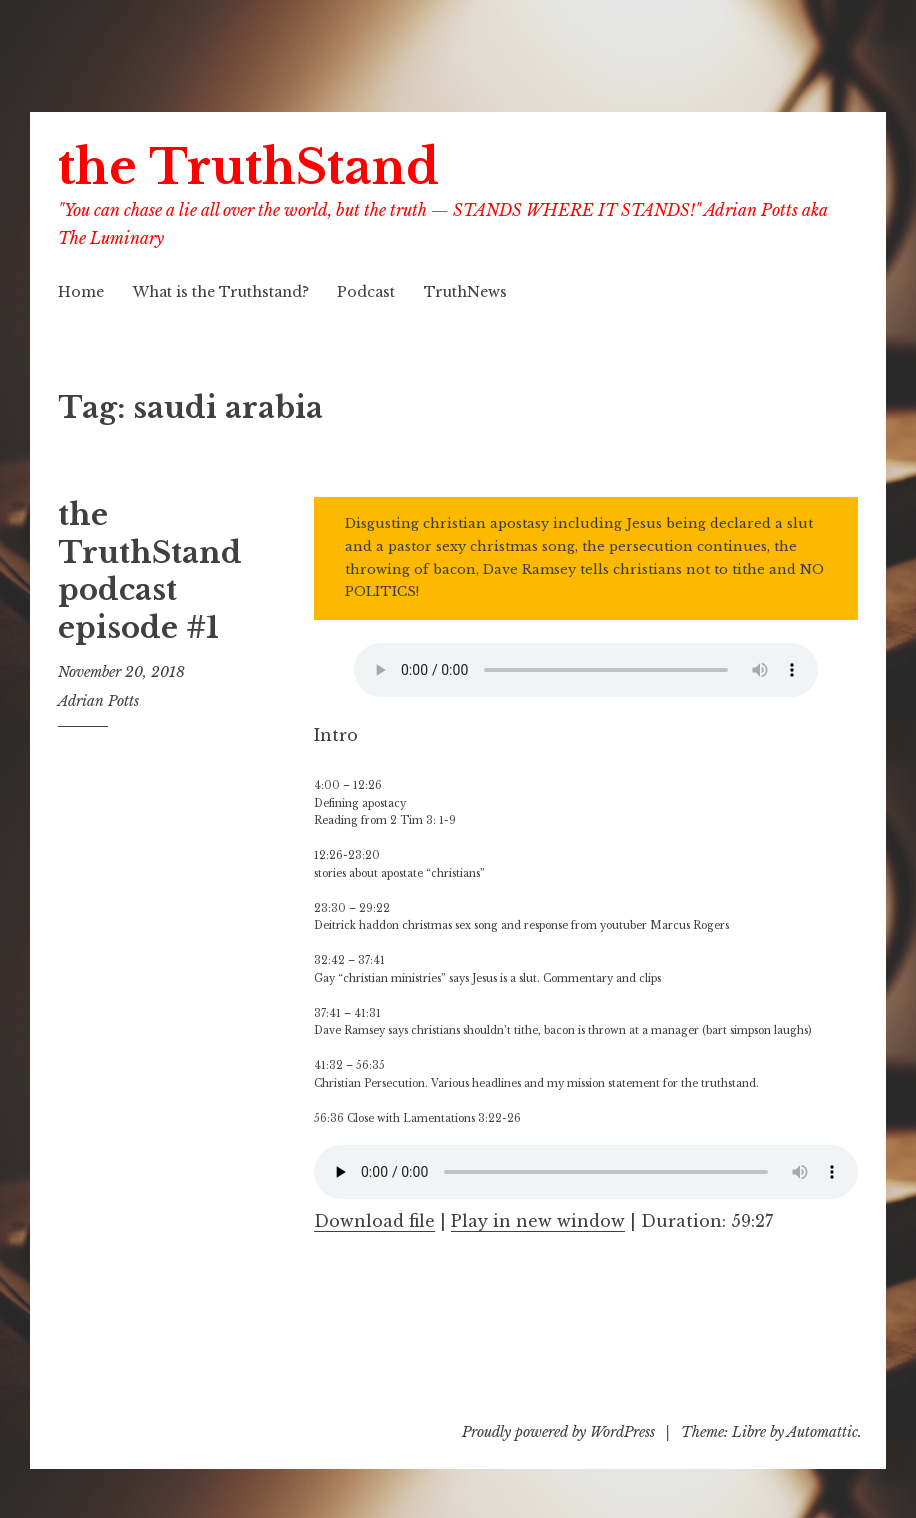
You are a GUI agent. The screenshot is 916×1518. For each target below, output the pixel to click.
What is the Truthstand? (221, 292)
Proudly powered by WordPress (558, 1432)
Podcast (366, 292)
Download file (374, 1221)
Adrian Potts (98, 701)
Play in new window (538, 1221)
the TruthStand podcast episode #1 (150, 571)
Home (81, 292)
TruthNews (465, 292)
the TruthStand (248, 167)
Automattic (822, 1432)
